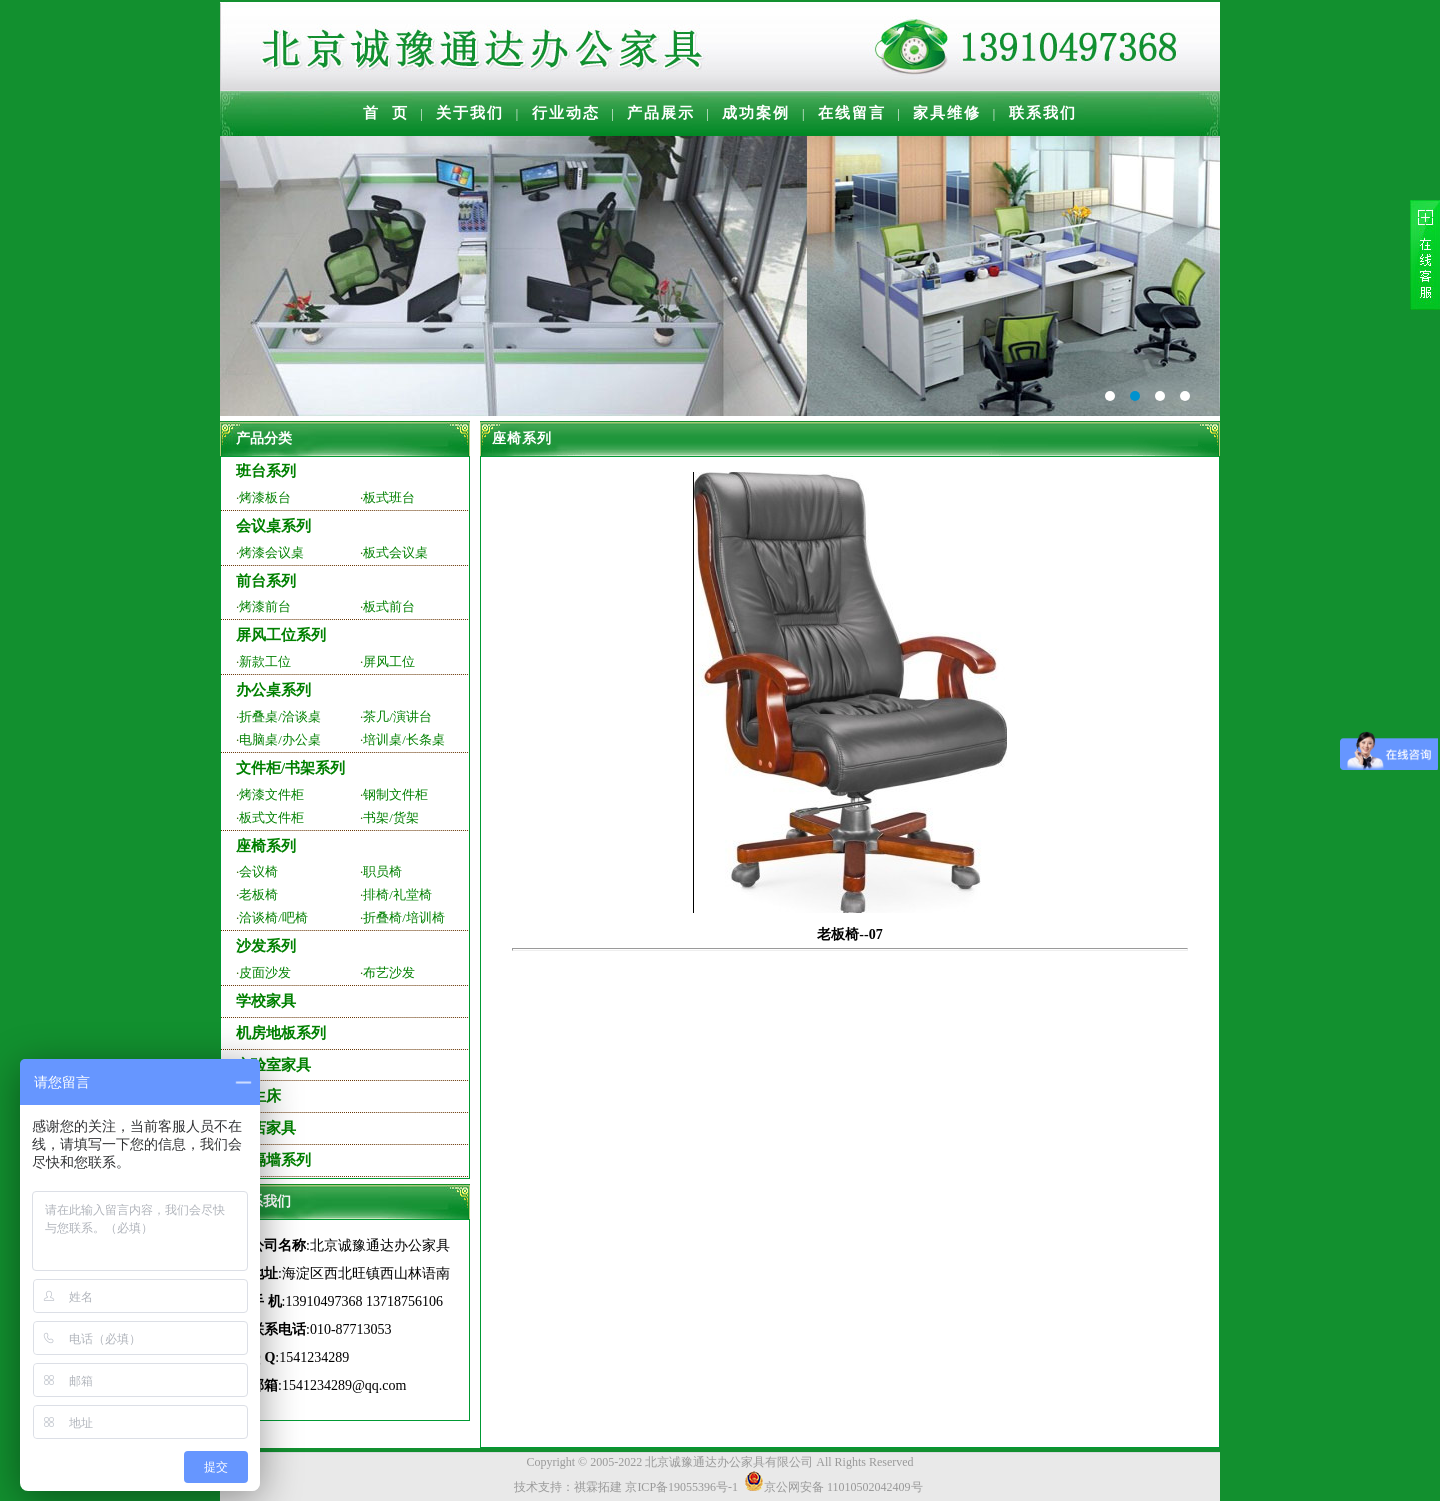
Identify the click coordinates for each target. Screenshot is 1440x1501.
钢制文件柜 (395, 794)
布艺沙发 (389, 972)
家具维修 (947, 113)
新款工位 (265, 661)
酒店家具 (266, 1128)
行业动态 (566, 113)
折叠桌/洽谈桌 (280, 716)
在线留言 (852, 113)
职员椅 (382, 871)
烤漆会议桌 (271, 552)
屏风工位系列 (281, 635)
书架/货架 (391, 817)
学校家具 (266, 1001)
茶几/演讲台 (397, 716)
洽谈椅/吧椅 (273, 917)
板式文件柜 (271, 817)
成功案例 (756, 113)
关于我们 (470, 113)
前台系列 (266, 581)
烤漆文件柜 (271, 794)
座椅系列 (266, 846)
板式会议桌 (395, 552)
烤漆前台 (265, 606)
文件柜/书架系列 (290, 768)
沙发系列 (266, 946)
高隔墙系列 (273, 1160)
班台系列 (266, 471)
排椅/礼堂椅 (397, 894)
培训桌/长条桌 (404, 739)
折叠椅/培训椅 (404, 917)
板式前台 (389, 606)
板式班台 (389, 497)
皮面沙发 (265, 972)
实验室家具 (273, 1065)
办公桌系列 (273, 690)
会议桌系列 (273, 526)
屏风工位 (389, 661)
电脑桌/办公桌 (280, 739)
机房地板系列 (281, 1033)
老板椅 (258, 894)
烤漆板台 (265, 497)
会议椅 (258, 871)
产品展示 (661, 113)
